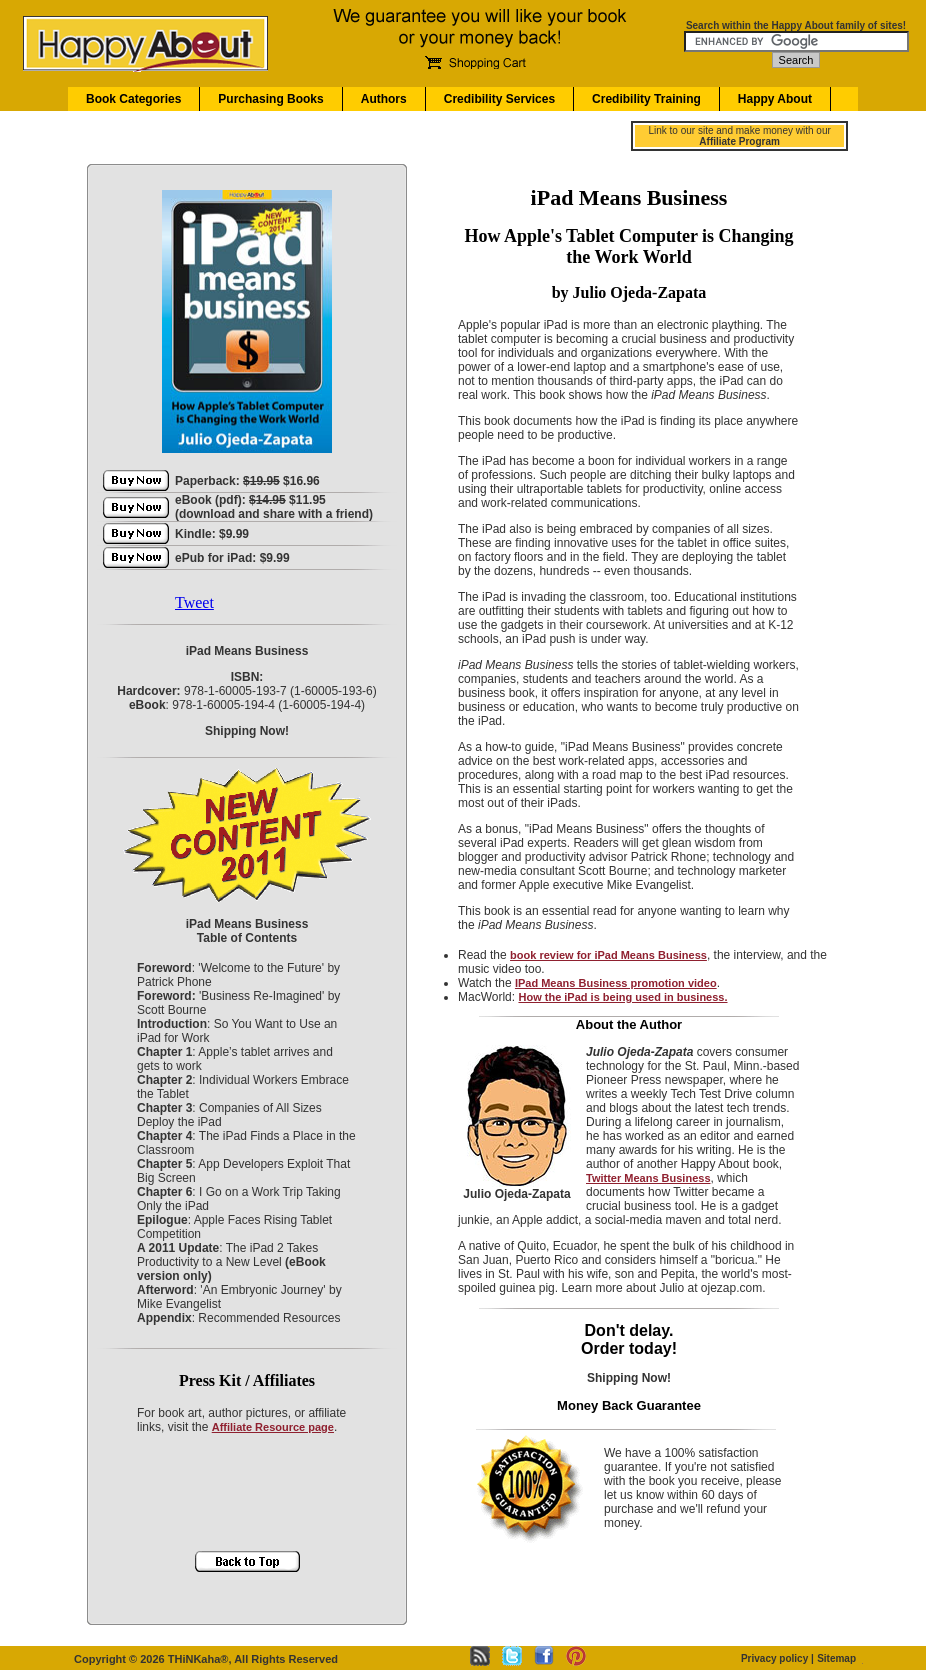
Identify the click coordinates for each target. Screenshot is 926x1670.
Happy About (775, 99)
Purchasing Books (270, 99)
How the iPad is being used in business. (622, 997)
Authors (384, 99)
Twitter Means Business (648, 1178)
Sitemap (836, 1658)
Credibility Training (646, 99)
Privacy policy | (777, 1658)
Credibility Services (499, 99)
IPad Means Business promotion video (616, 983)
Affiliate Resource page (273, 1427)
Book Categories (133, 99)
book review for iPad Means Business (608, 955)
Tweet (194, 602)
